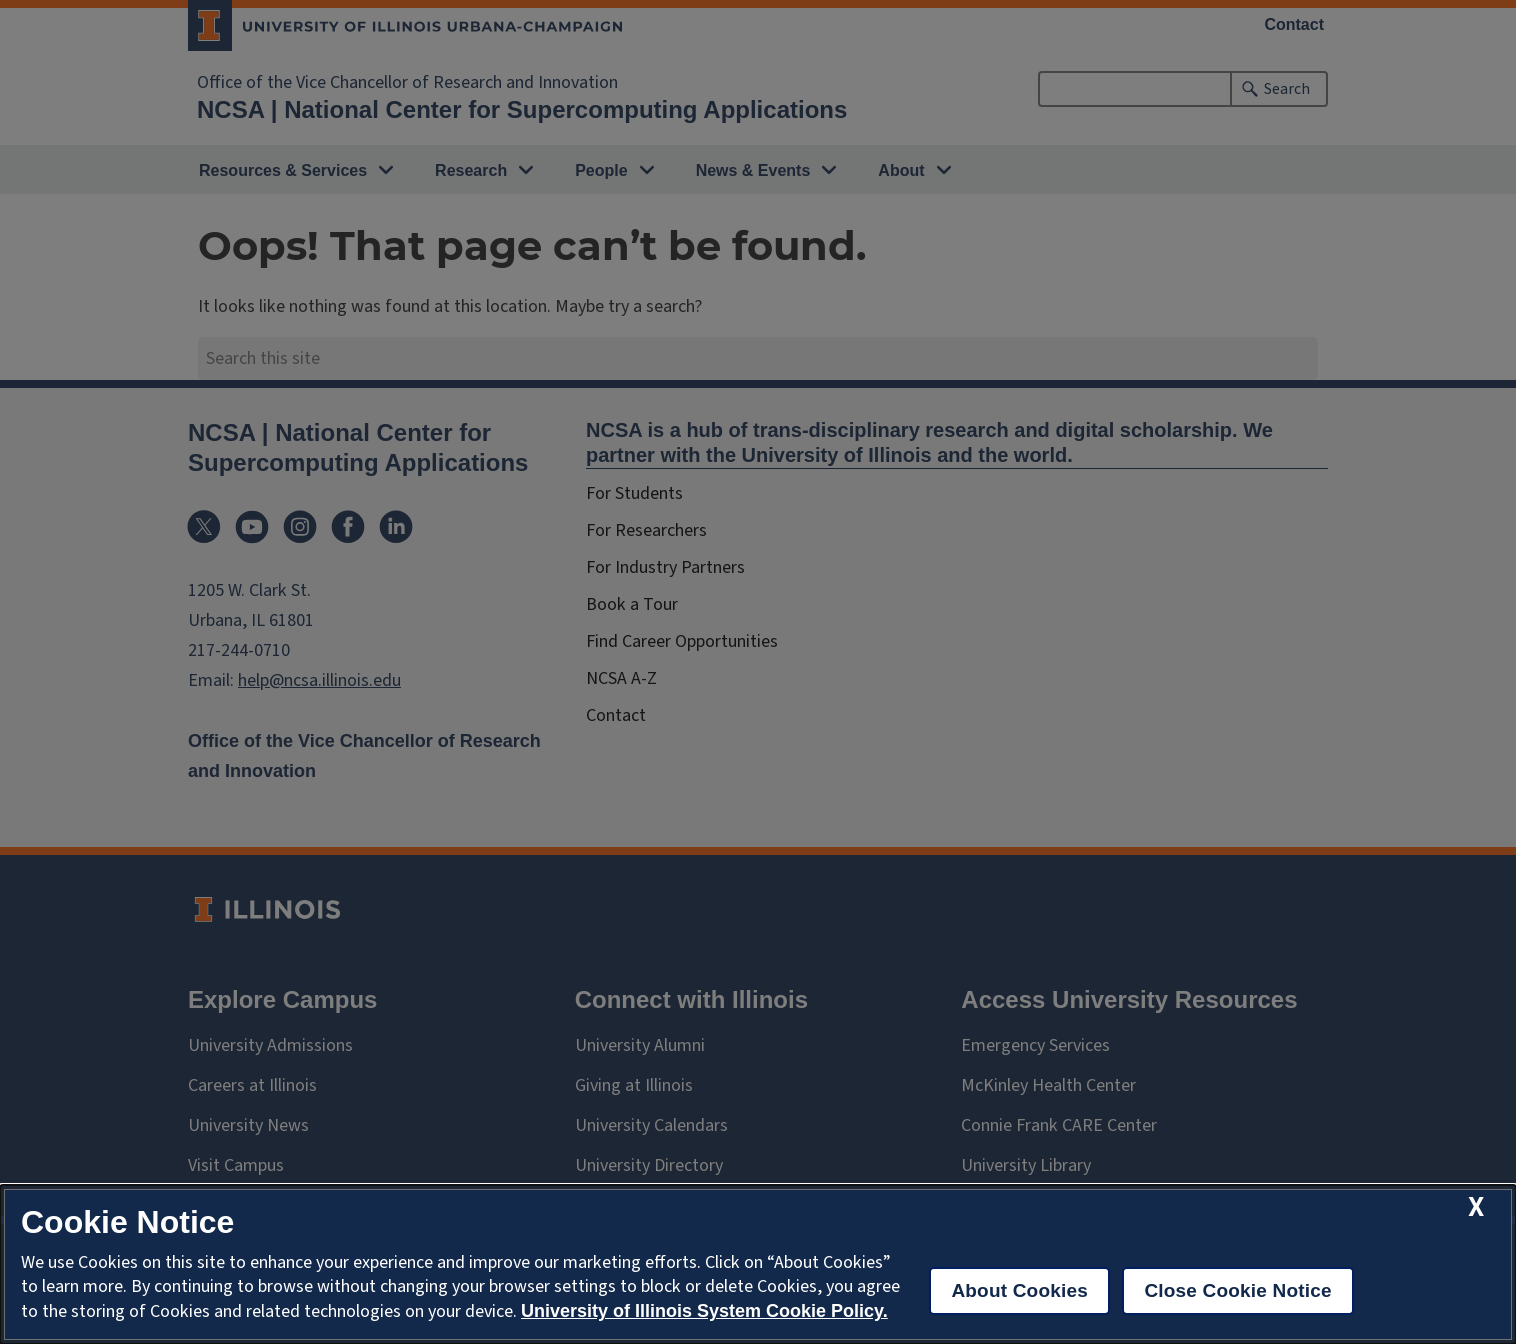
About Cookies (1019, 1290)
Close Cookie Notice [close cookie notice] (1237, 1290)
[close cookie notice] (1476, 1207)
